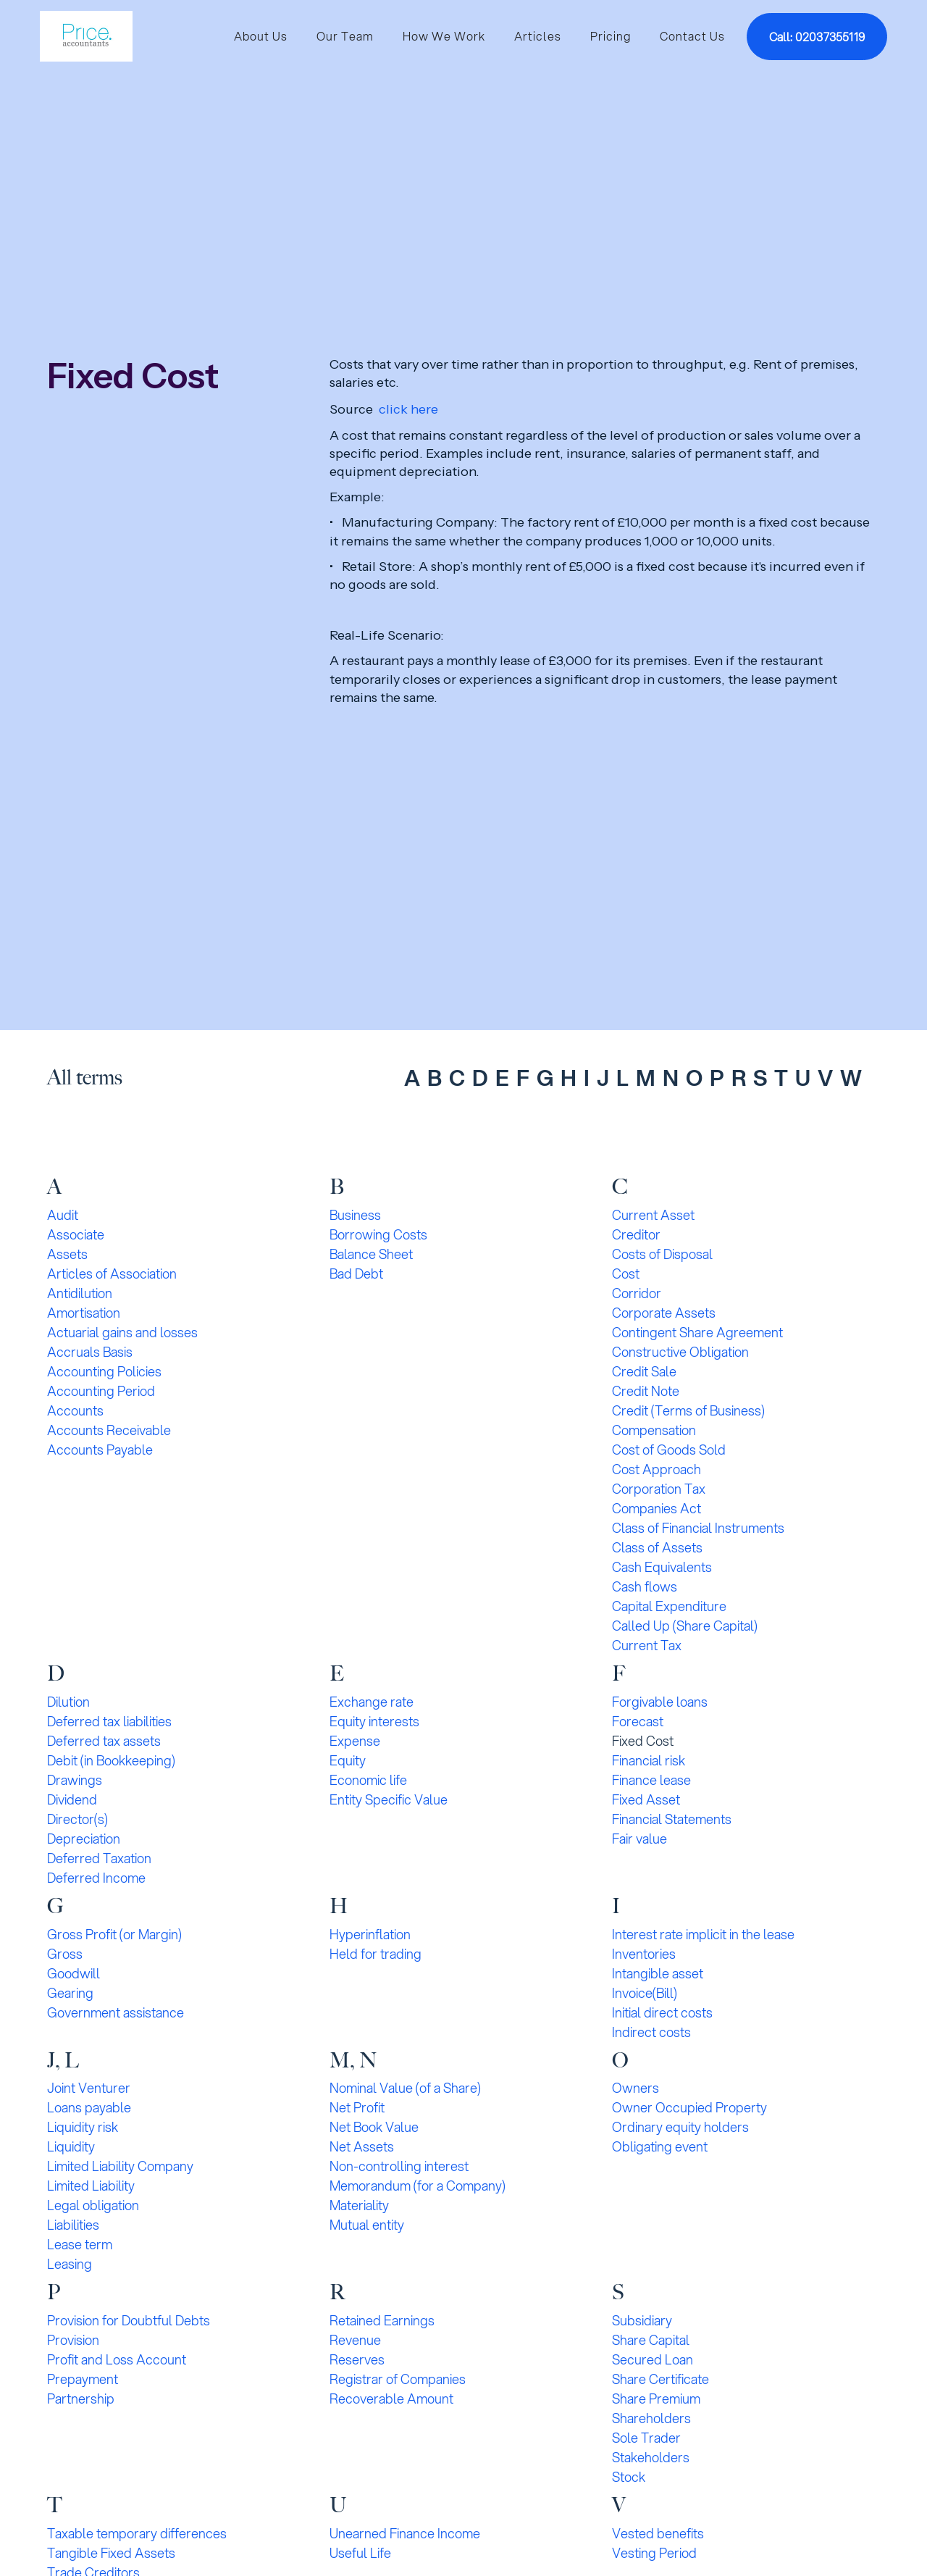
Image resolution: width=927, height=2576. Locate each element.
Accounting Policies (104, 1371)
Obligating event (660, 2146)
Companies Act (656, 1508)
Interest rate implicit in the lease (703, 1934)
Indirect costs (651, 2032)
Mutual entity (367, 2224)
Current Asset (653, 1214)
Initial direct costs (662, 2012)
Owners (635, 2087)
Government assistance (115, 2012)
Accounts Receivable (109, 1430)
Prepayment (82, 2379)
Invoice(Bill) (644, 1992)
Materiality (359, 2205)
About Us (261, 36)
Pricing (610, 36)
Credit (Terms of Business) (688, 1410)
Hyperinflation (370, 1934)
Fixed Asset (646, 1799)
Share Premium (656, 2398)
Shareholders (651, 2418)
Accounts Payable (100, 1449)
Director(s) (77, 1819)
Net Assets (362, 2146)
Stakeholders (650, 2457)
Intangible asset (657, 1973)
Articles (537, 36)
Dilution (68, 1701)
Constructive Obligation (680, 1351)
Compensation (654, 1430)
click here (408, 409)
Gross (65, 1953)
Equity (348, 1760)
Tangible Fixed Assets (111, 2552)
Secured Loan (652, 2359)
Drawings (74, 1779)
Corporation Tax (658, 1488)
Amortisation (83, 1312)
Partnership (80, 2398)
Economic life (368, 1779)
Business (355, 1214)
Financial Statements (671, 1819)
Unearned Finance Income (405, 2533)
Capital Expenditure (669, 1606)
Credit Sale (644, 1371)
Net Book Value (374, 2126)
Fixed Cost (643, 1740)
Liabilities (73, 2224)
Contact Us (692, 36)
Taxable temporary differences (137, 2533)
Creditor (636, 1234)
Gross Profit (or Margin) (114, 1934)
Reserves (357, 2359)
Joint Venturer (88, 2087)
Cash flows (644, 1586)
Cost (625, 1273)
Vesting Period (654, 2552)
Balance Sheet (371, 1254)
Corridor (636, 1293)
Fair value (639, 1838)
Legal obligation (93, 2205)
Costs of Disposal (662, 1254)
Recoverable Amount (391, 2398)
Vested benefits (658, 2533)
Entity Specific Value (389, 1799)
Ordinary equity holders (680, 2126)
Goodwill (73, 1973)
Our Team (345, 36)
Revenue (355, 2339)
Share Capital (650, 2339)
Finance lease (651, 1779)
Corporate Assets (664, 1312)
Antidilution (79, 1293)
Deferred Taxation (99, 1858)
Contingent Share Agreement (697, 1332)
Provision (73, 2339)
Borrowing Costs (378, 1234)
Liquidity (71, 2146)
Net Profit (357, 2107)
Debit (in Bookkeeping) (111, 1760)
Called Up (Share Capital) (685, 1625)
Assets (67, 1254)
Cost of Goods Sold (669, 1449)
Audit (62, 1214)
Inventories (644, 1953)
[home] (86, 36)
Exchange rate (372, 1701)
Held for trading (375, 1953)
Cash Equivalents (662, 1566)
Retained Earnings (382, 2320)
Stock (628, 2476)
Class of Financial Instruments (698, 1527)
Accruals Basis (90, 1351)
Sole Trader (646, 2437)
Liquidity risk (82, 2126)
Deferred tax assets (104, 1740)
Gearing (70, 1992)
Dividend (72, 1799)
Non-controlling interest (399, 2166)
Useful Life (360, 2552)
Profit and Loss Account (116, 2359)
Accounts (75, 1410)
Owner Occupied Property (689, 2107)
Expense (355, 1740)
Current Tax (646, 1645)
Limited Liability (91, 2185)
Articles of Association (112, 1273)
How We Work (444, 36)
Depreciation (83, 1838)
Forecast (637, 1721)
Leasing (69, 2263)
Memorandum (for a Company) (418, 2185)
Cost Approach (656, 1469)
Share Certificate (660, 2379)
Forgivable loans (660, 1701)
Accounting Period (101, 1390)
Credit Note (645, 1390)
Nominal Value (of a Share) (405, 2087)
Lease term (79, 2244)
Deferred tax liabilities (109, 1721)
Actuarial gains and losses (122, 1332)
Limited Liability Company (120, 2166)
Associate (75, 1234)
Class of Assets (657, 1547)
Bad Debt (356, 1273)
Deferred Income (96, 1877)
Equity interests (374, 1721)
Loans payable (89, 2107)
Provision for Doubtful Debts (128, 2320)
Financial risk (648, 1760)
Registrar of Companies (398, 2379)
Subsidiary (642, 2320)
